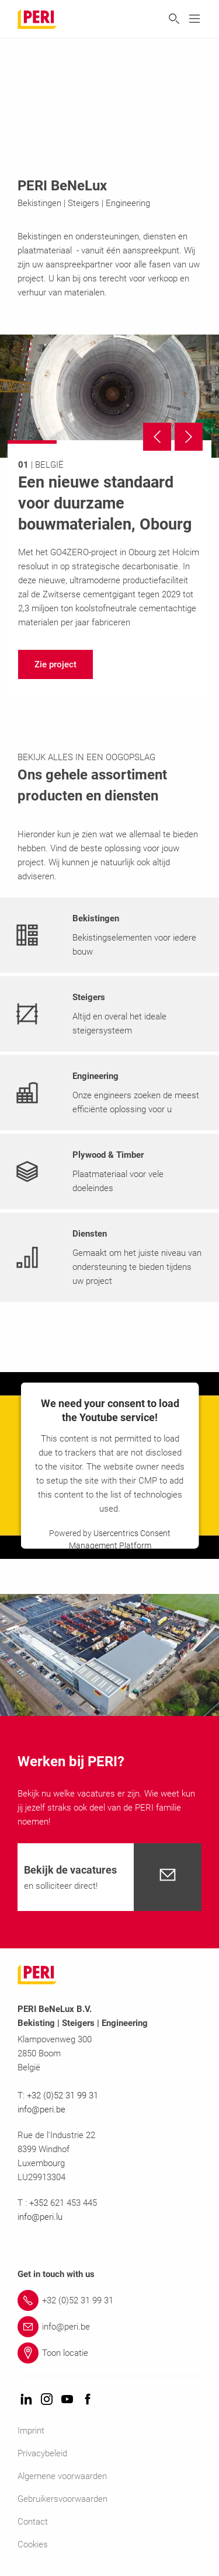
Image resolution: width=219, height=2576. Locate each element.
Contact (33, 2521)
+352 (39, 2203)
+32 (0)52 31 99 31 (62, 2095)
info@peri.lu (40, 2217)
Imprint (31, 2430)
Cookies (33, 2544)
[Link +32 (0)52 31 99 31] (109, 2300)
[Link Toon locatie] (109, 2352)
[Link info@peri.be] (109, 2326)
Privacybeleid (42, 2453)
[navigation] (55, 664)
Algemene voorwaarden (62, 2476)
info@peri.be (41, 2109)
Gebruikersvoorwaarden (62, 2499)
